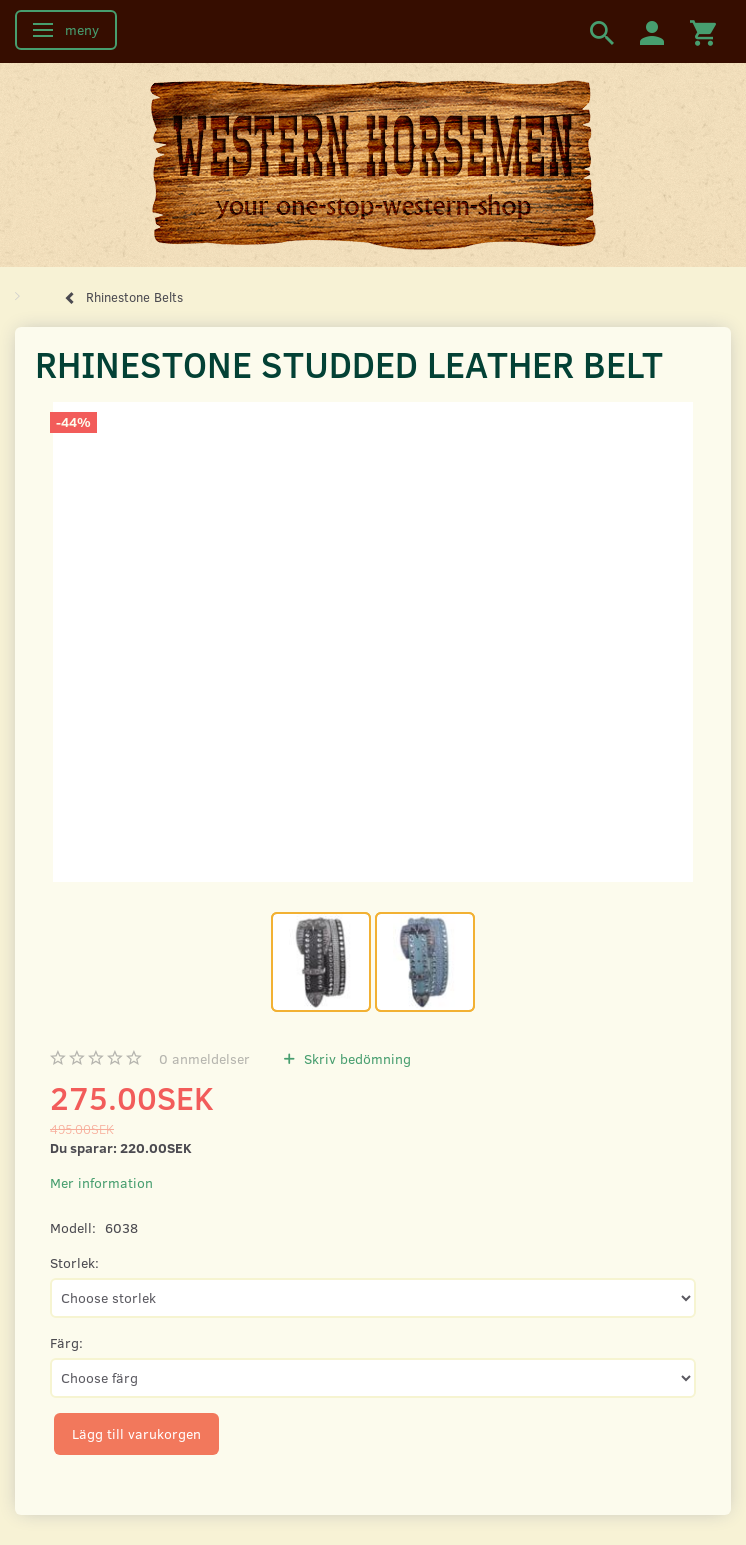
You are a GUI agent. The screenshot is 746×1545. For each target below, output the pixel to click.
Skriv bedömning (355, 1058)
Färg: (66, 1342)
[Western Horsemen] (373, 164)
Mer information (101, 1182)
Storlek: (74, 1262)
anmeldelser (204, 1058)
